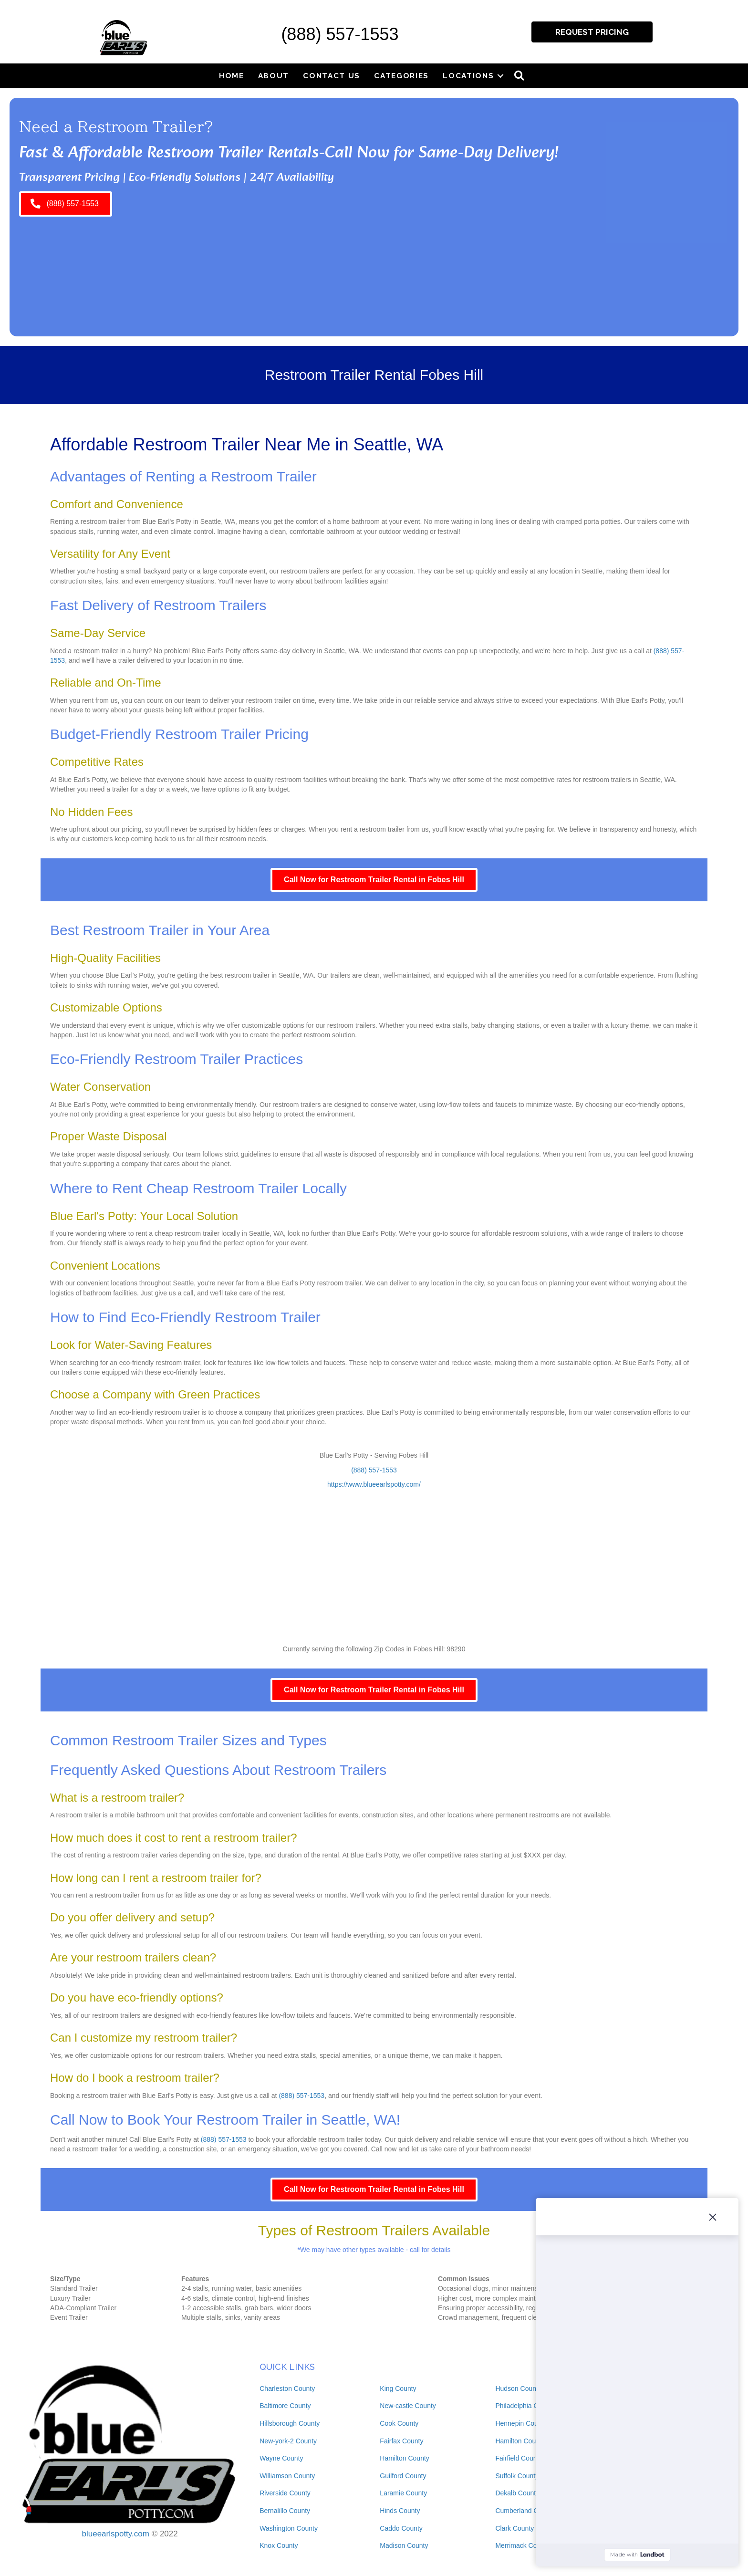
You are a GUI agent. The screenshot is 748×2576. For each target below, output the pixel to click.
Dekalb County (517, 2493)
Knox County (279, 2545)
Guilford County (403, 2476)
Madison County (404, 2545)
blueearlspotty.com (115, 2533)
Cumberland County (525, 2510)
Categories (401, 75)
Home (231, 75)
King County (398, 2388)
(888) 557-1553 (339, 34)
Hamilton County (404, 2458)
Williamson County (287, 2476)
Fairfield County (518, 2458)
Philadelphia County (525, 2405)
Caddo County (401, 2528)
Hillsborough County (290, 2423)
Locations (468, 75)
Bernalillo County (285, 2510)
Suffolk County (517, 2476)
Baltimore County (285, 2405)
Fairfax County (401, 2441)
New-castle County (408, 2405)
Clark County (514, 2528)
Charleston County (287, 2388)
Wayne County (281, 2458)
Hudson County (518, 2388)
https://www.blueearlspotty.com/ (374, 1484)
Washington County (289, 2528)
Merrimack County (522, 2545)
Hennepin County (521, 2423)
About (274, 75)
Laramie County (403, 2493)
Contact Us (331, 75)
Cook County (399, 2423)
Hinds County (400, 2510)
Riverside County (285, 2493)
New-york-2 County (288, 2441)
